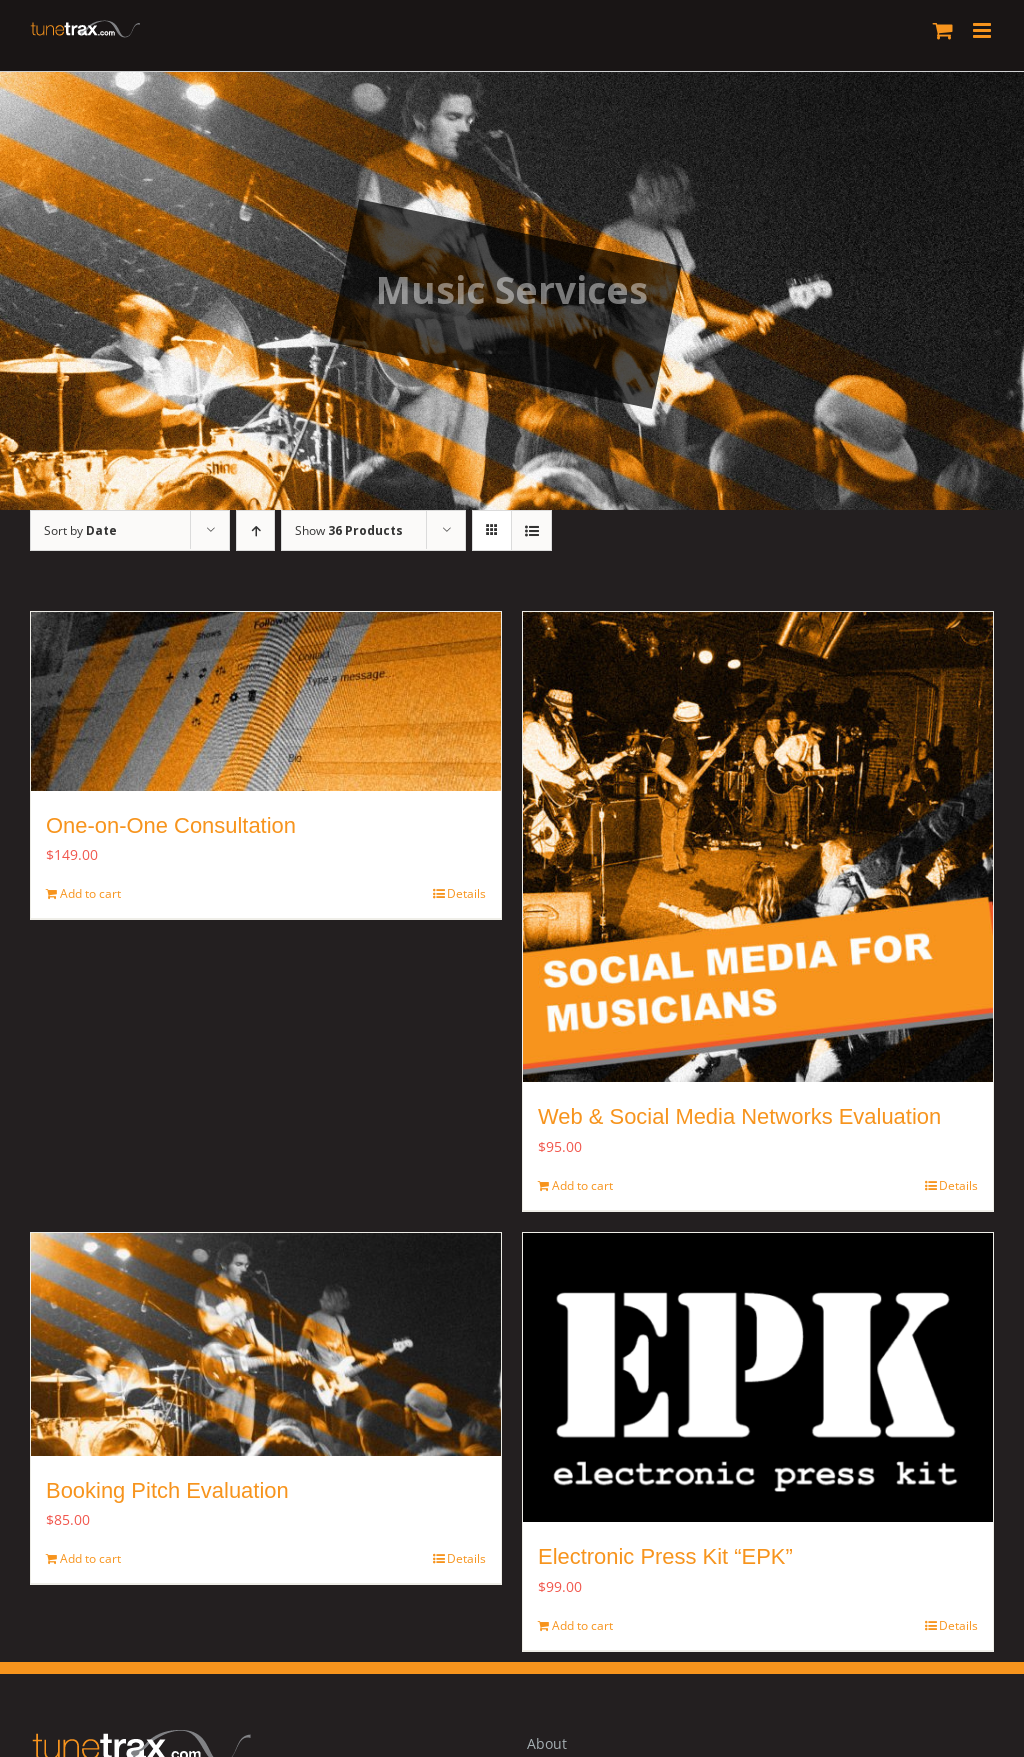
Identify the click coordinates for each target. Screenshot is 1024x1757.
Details (466, 893)
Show (349, 530)
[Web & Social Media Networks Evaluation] (758, 847)
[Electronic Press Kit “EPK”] (758, 1378)
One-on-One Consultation (171, 825)
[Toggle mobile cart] (943, 30)
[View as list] (531, 530)
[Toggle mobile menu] (983, 30)
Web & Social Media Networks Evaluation (739, 1116)
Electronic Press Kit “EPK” (665, 1556)
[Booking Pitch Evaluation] (266, 1344)
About (547, 1743)
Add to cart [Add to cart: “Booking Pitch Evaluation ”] (90, 1558)
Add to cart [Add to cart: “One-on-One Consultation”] (90, 893)
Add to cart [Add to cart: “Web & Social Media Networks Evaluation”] (582, 1185)
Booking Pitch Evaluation (176, 1490)
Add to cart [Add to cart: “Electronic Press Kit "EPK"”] (582, 1625)
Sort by (80, 530)
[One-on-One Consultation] (266, 701)
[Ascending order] (255, 530)
